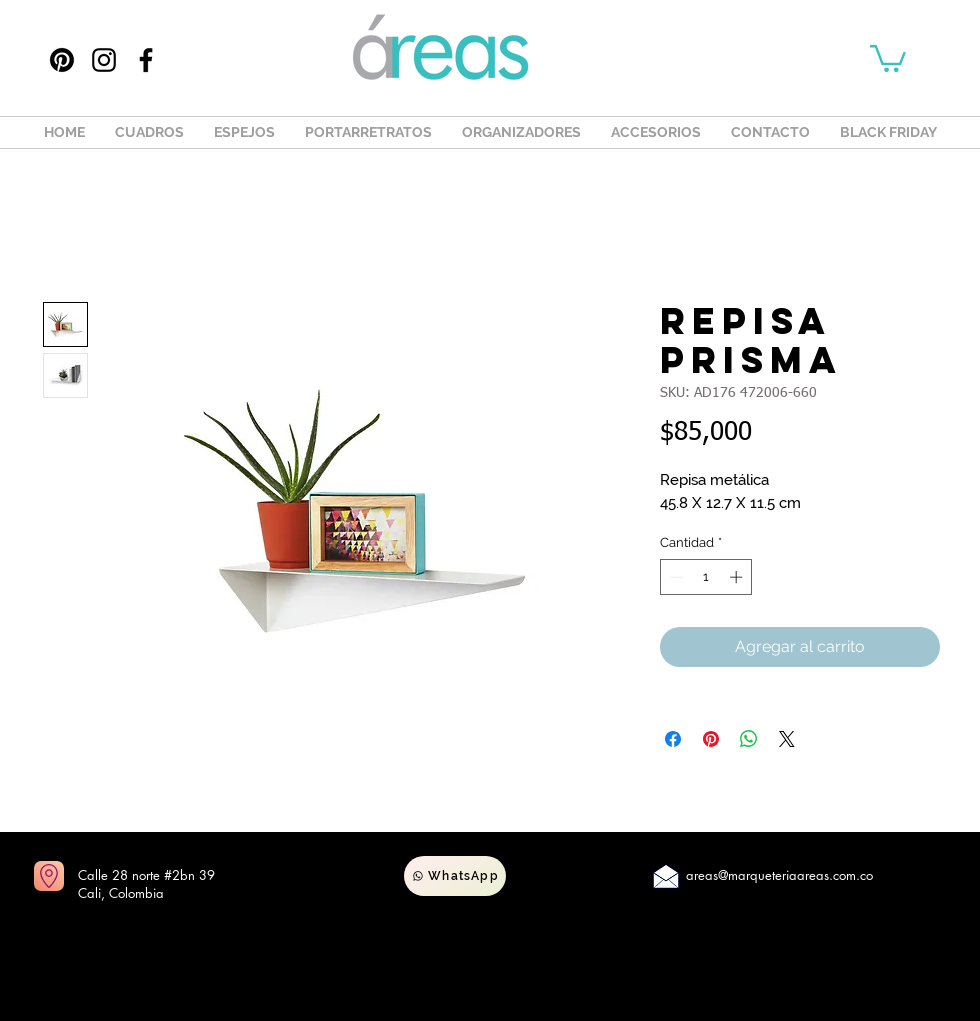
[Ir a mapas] (49, 876)
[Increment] (738, 577)
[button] (888, 57)
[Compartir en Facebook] (673, 739)
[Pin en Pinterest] (711, 739)
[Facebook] (146, 60)
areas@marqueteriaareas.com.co (779, 875)
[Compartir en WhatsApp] (749, 739)
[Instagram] (104, 60)
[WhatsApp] (455, 876)
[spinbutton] (706, 577)
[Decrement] (675, 577)
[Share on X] (787, 739)
